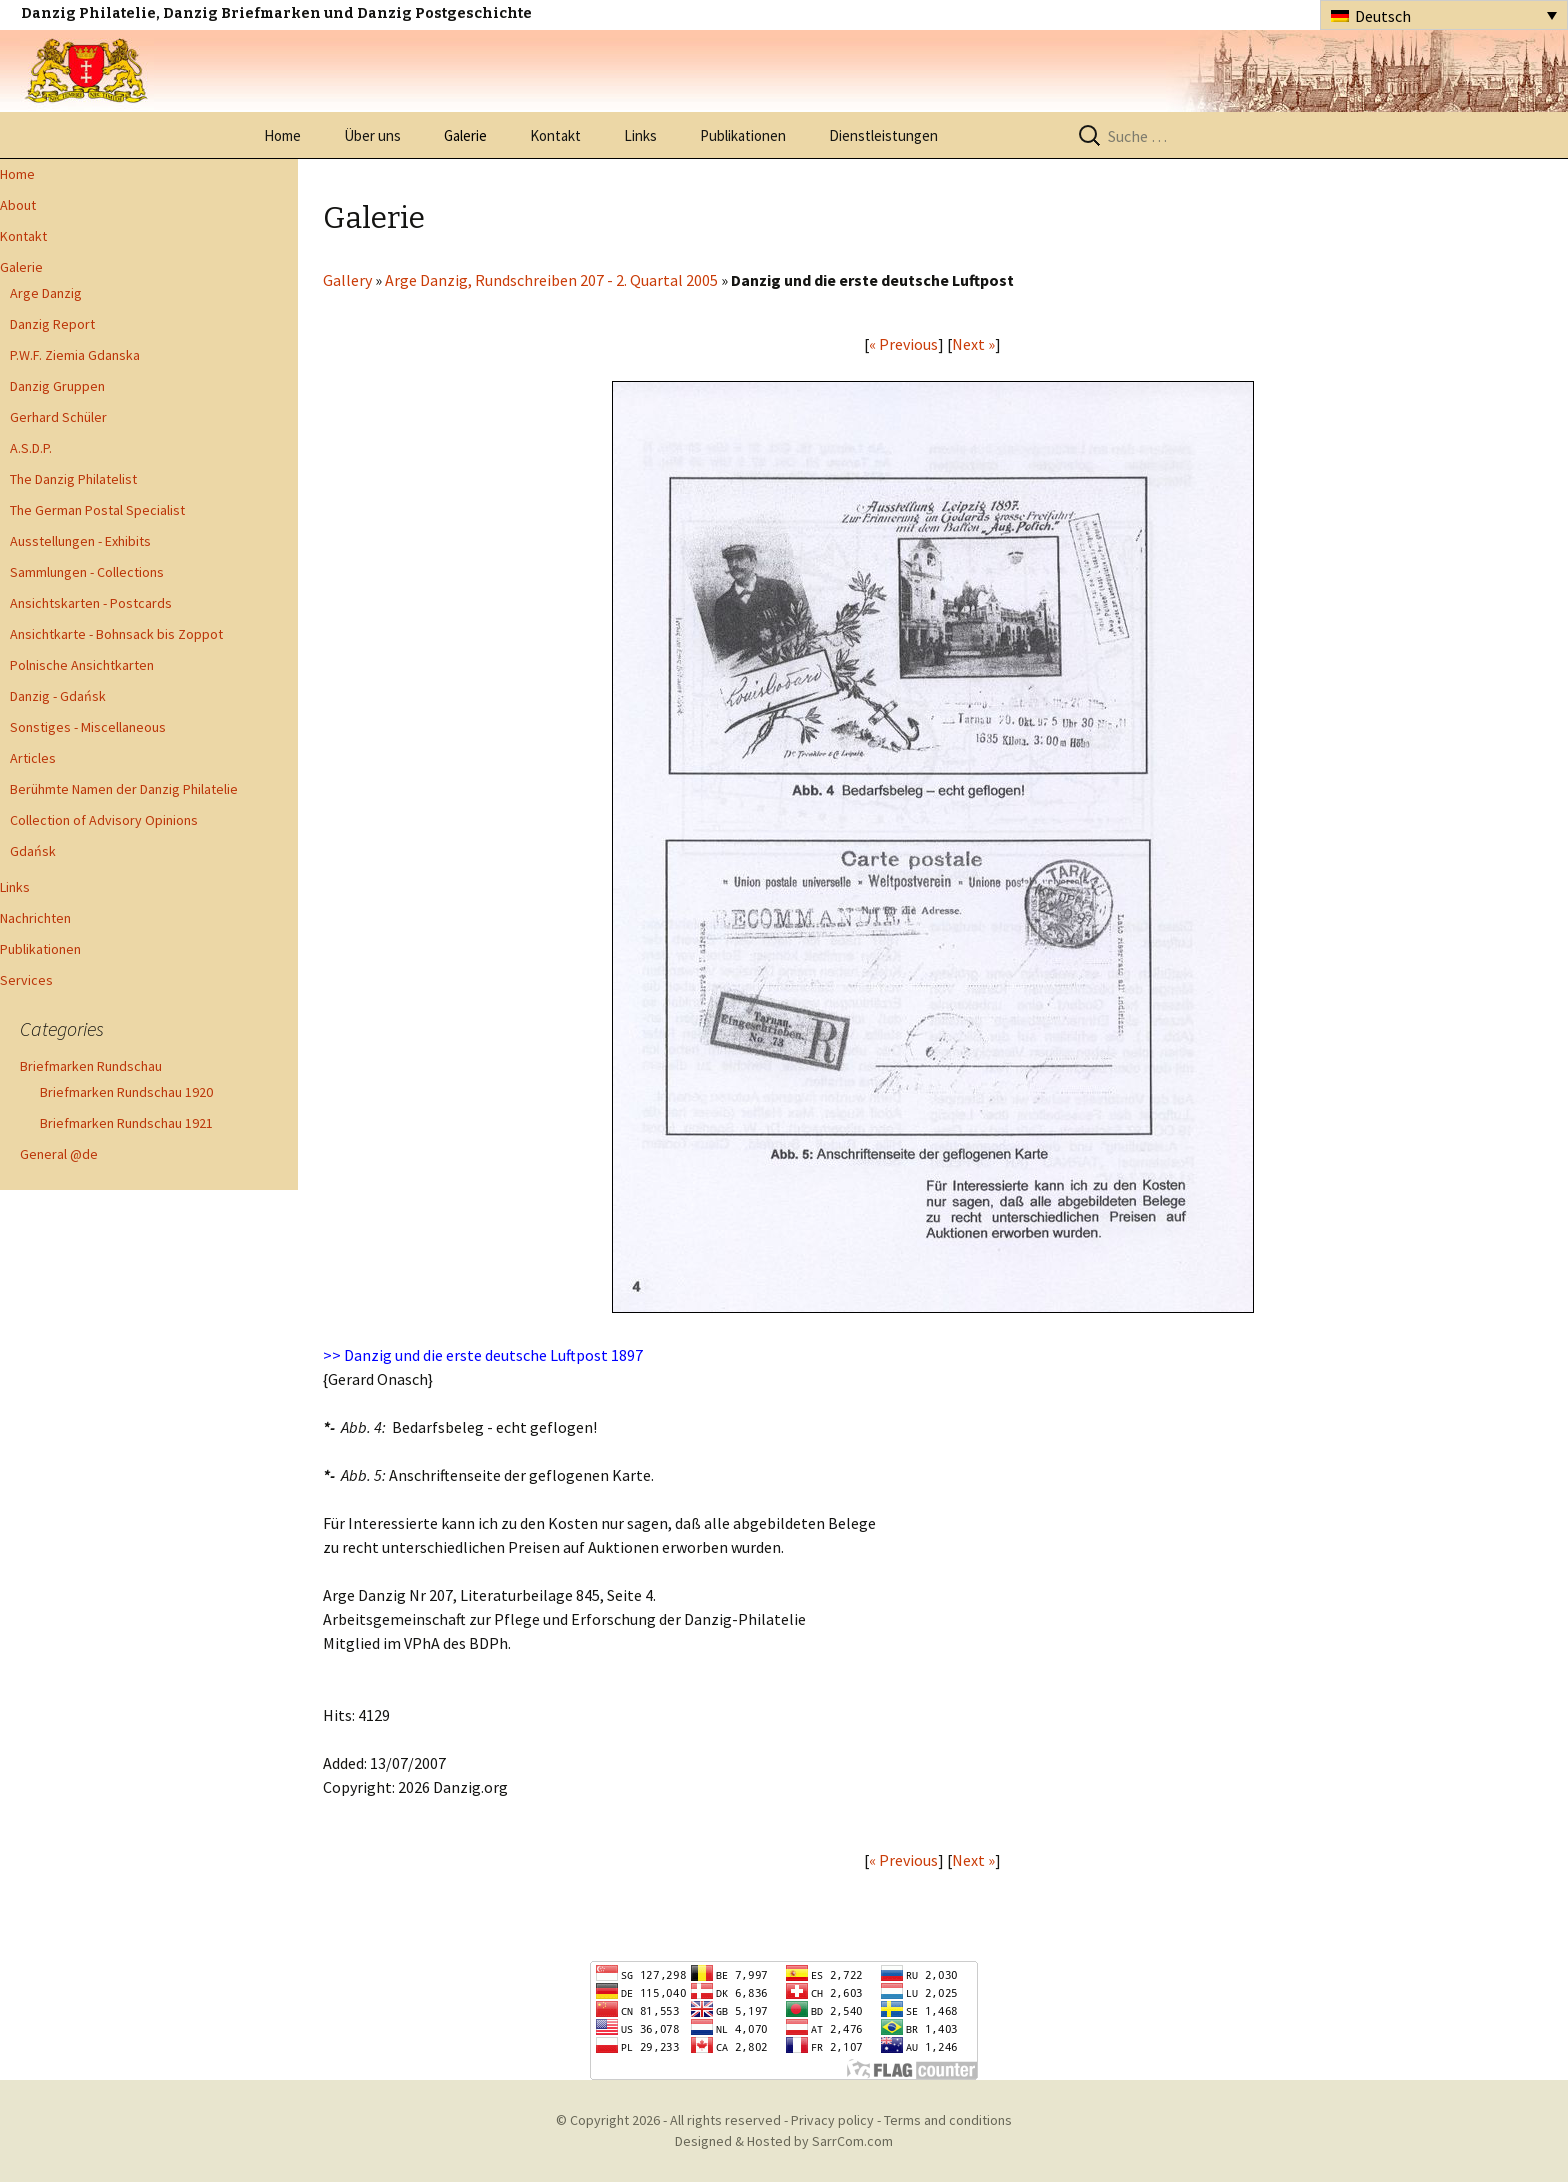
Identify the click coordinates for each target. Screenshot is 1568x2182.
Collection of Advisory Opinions (104, 820)
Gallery (347, 280)
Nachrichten (35, 918)
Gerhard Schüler (58, 417)
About (18, 205)
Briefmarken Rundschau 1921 (126, 1123)
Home (282, 135)
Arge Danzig (46, 293)
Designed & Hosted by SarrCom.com (784, 2141)
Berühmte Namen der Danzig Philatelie (124, 789)
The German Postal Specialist (97, 510)
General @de (59, 1154)
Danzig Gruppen (57, 386)
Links (640, 135)
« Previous (903, 344)
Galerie (465, 135)
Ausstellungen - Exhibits (80, 541)
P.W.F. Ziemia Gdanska (75, 355)
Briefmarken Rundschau (91, 1066)
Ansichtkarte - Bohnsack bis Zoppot (116, 634)
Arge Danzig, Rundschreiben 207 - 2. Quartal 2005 (551, 280)
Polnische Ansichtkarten (82, 665)
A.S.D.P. (31, 448)
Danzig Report (52, 324)
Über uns (372, 135)
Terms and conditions (948, 2120)
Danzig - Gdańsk (58, 696)
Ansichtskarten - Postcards (91, 603)
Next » (973, 344)
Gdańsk (33, 851)
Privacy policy (832, 2120)
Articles (33, 758)
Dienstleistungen (883, 135)
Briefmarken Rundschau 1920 (126, 1092)
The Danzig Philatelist (73, 479)
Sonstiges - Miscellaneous (88, 727)
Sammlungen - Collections (87, 572)
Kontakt (555, 135)
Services (26, 980)
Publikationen (743, 135)
